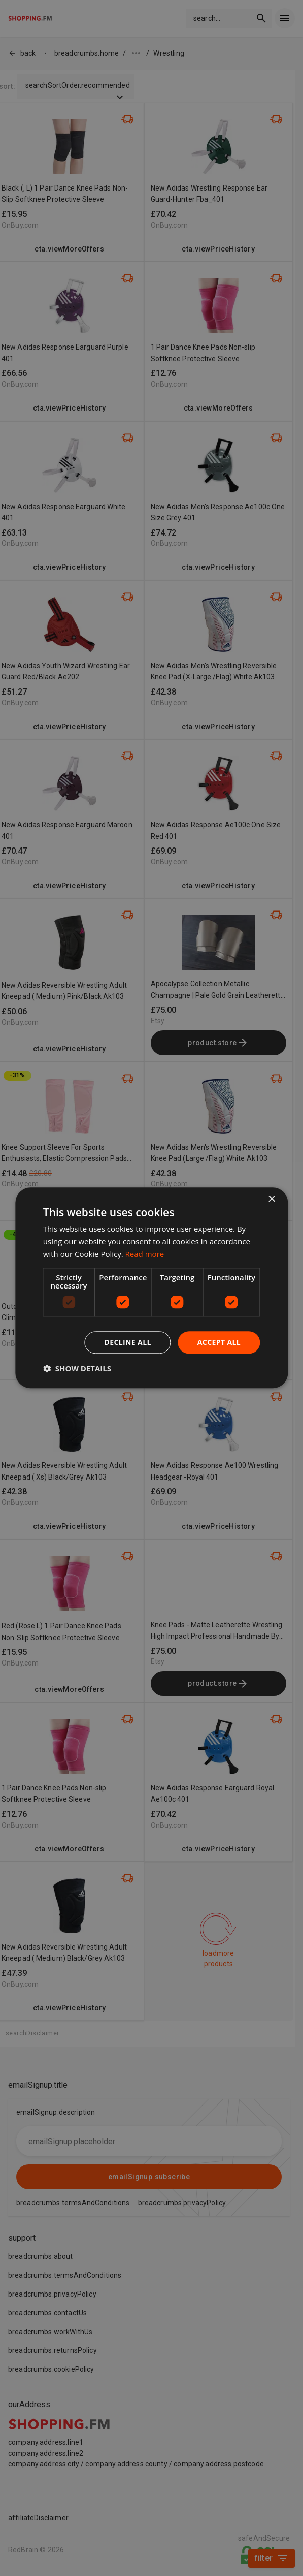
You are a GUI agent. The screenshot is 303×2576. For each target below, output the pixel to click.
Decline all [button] (127, 1342)
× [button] (271, 1199)
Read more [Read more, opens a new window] (144, 1254)
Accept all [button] (219, 1342)
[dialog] (151, 1287)
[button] (77, 1368)
